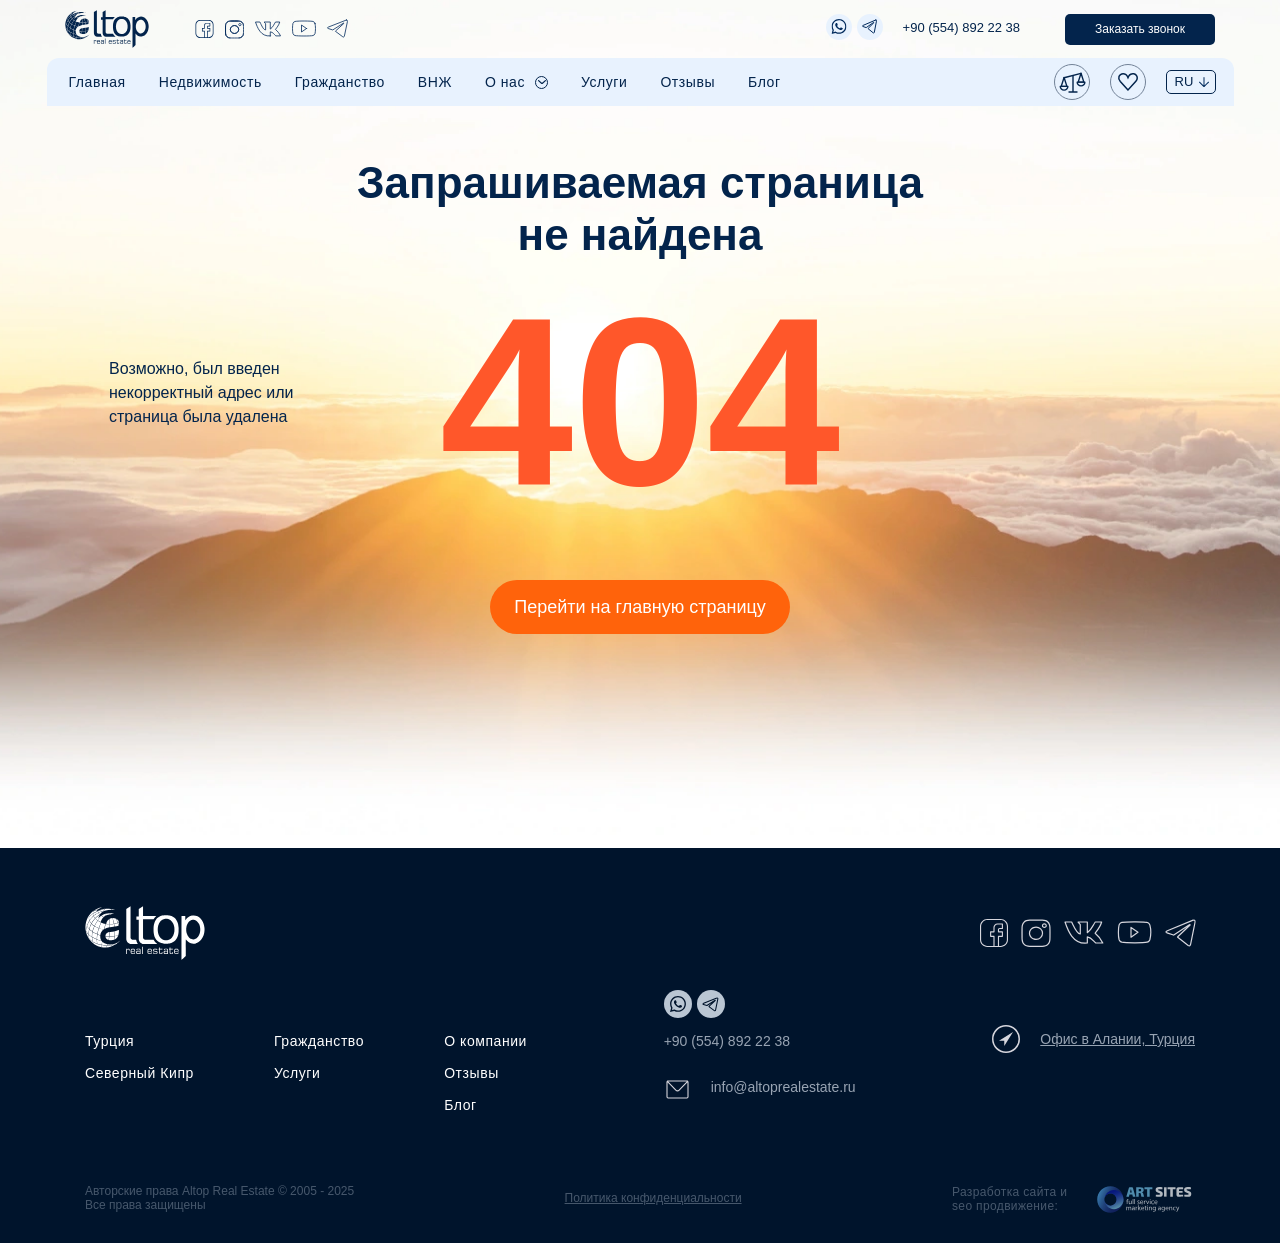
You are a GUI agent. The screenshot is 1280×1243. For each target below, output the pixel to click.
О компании (485, 1041)
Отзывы (687, 82)
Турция (109, 1041)
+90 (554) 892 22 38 (961, 27)
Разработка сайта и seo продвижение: (1009, 1199)
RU (1184, 81)
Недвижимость (210, 82)
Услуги (604, 82)
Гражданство (340, 82)
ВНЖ (435, 82)
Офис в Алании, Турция (1093, 1039)
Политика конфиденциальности (653, 1198)
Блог (764, 82)
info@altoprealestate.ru (760, 1089)
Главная (97, 82)
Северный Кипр (139, 1073)
